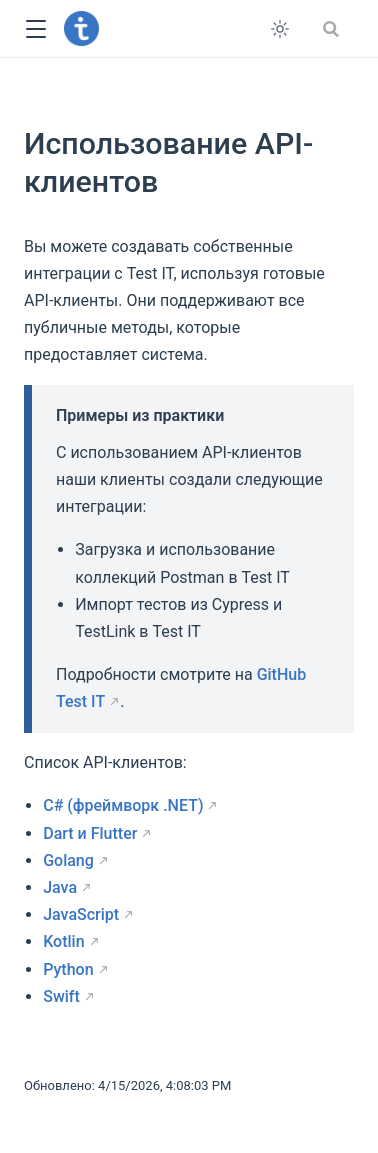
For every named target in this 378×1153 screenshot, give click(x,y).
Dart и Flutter (90, 833)
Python (68, 969)
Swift (61, 996)
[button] (35, 29)
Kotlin (63, 941)
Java (60, 887)
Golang (68, 860)
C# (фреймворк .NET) (123, 805)
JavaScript (81, 914)
